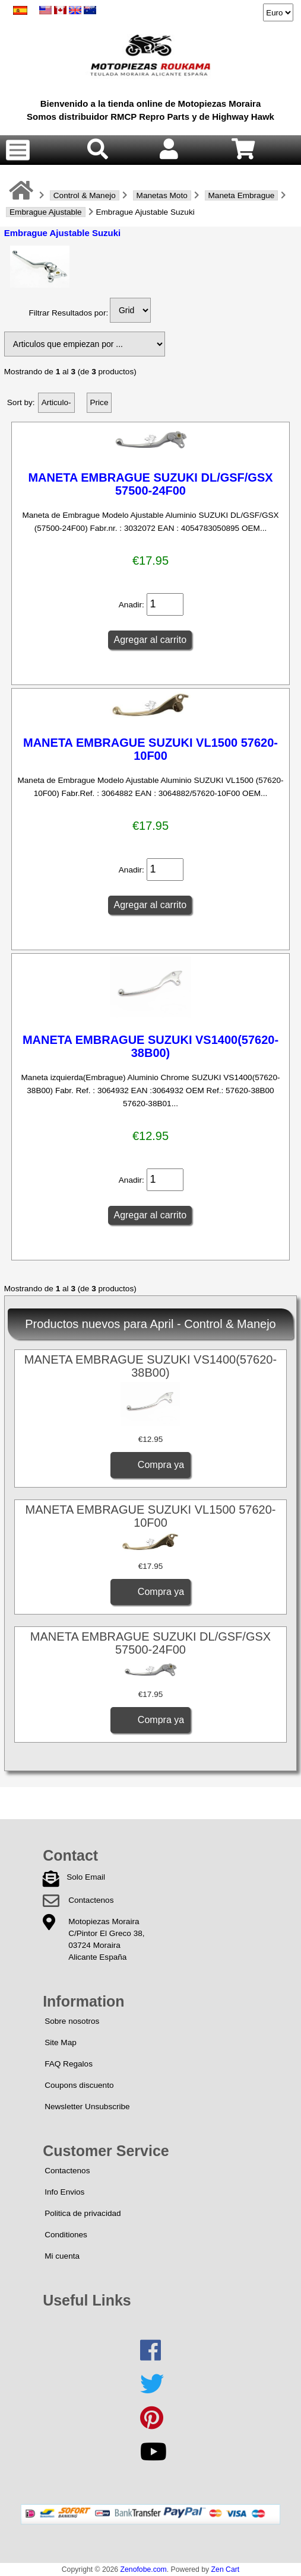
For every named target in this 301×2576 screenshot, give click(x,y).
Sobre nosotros (72, 2021)
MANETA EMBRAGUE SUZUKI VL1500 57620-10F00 (150, 749)
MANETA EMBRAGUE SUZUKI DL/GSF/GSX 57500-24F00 (150, 484)
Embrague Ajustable (45, 212)
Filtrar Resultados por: (68, 312)
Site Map (61, 2042)
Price (99, 402)
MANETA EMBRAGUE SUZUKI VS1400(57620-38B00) (150, 1046)
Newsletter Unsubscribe (87, 2106)
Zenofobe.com (144, 2569)
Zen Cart (225, 2569)
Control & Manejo (84, 195)
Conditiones (66, 2234)
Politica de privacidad (83, 2213)
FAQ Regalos (69, 2063)
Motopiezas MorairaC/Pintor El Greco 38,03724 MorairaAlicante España (106, 1939)
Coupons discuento (79, 2085)
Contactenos (90, 1900)
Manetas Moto (162, 195)
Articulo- (56, 402)
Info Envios (64, 2191)
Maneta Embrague (241, 195)
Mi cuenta (62, 2256)
